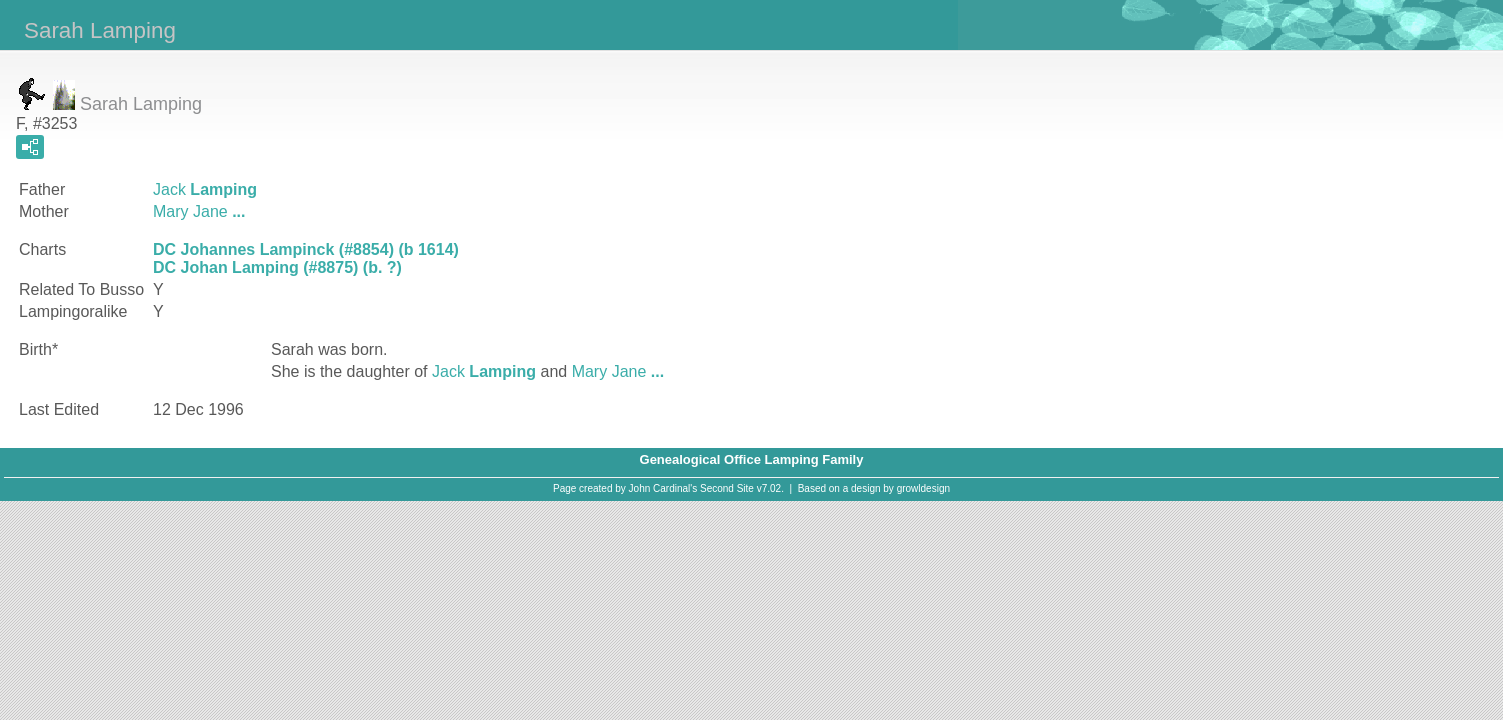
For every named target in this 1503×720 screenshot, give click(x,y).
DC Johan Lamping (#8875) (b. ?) (277, 267)
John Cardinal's (663, 488)
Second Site (727, 488)
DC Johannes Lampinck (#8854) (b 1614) (306, 249)
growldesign (923, 488)
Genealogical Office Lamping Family (752, 459)
